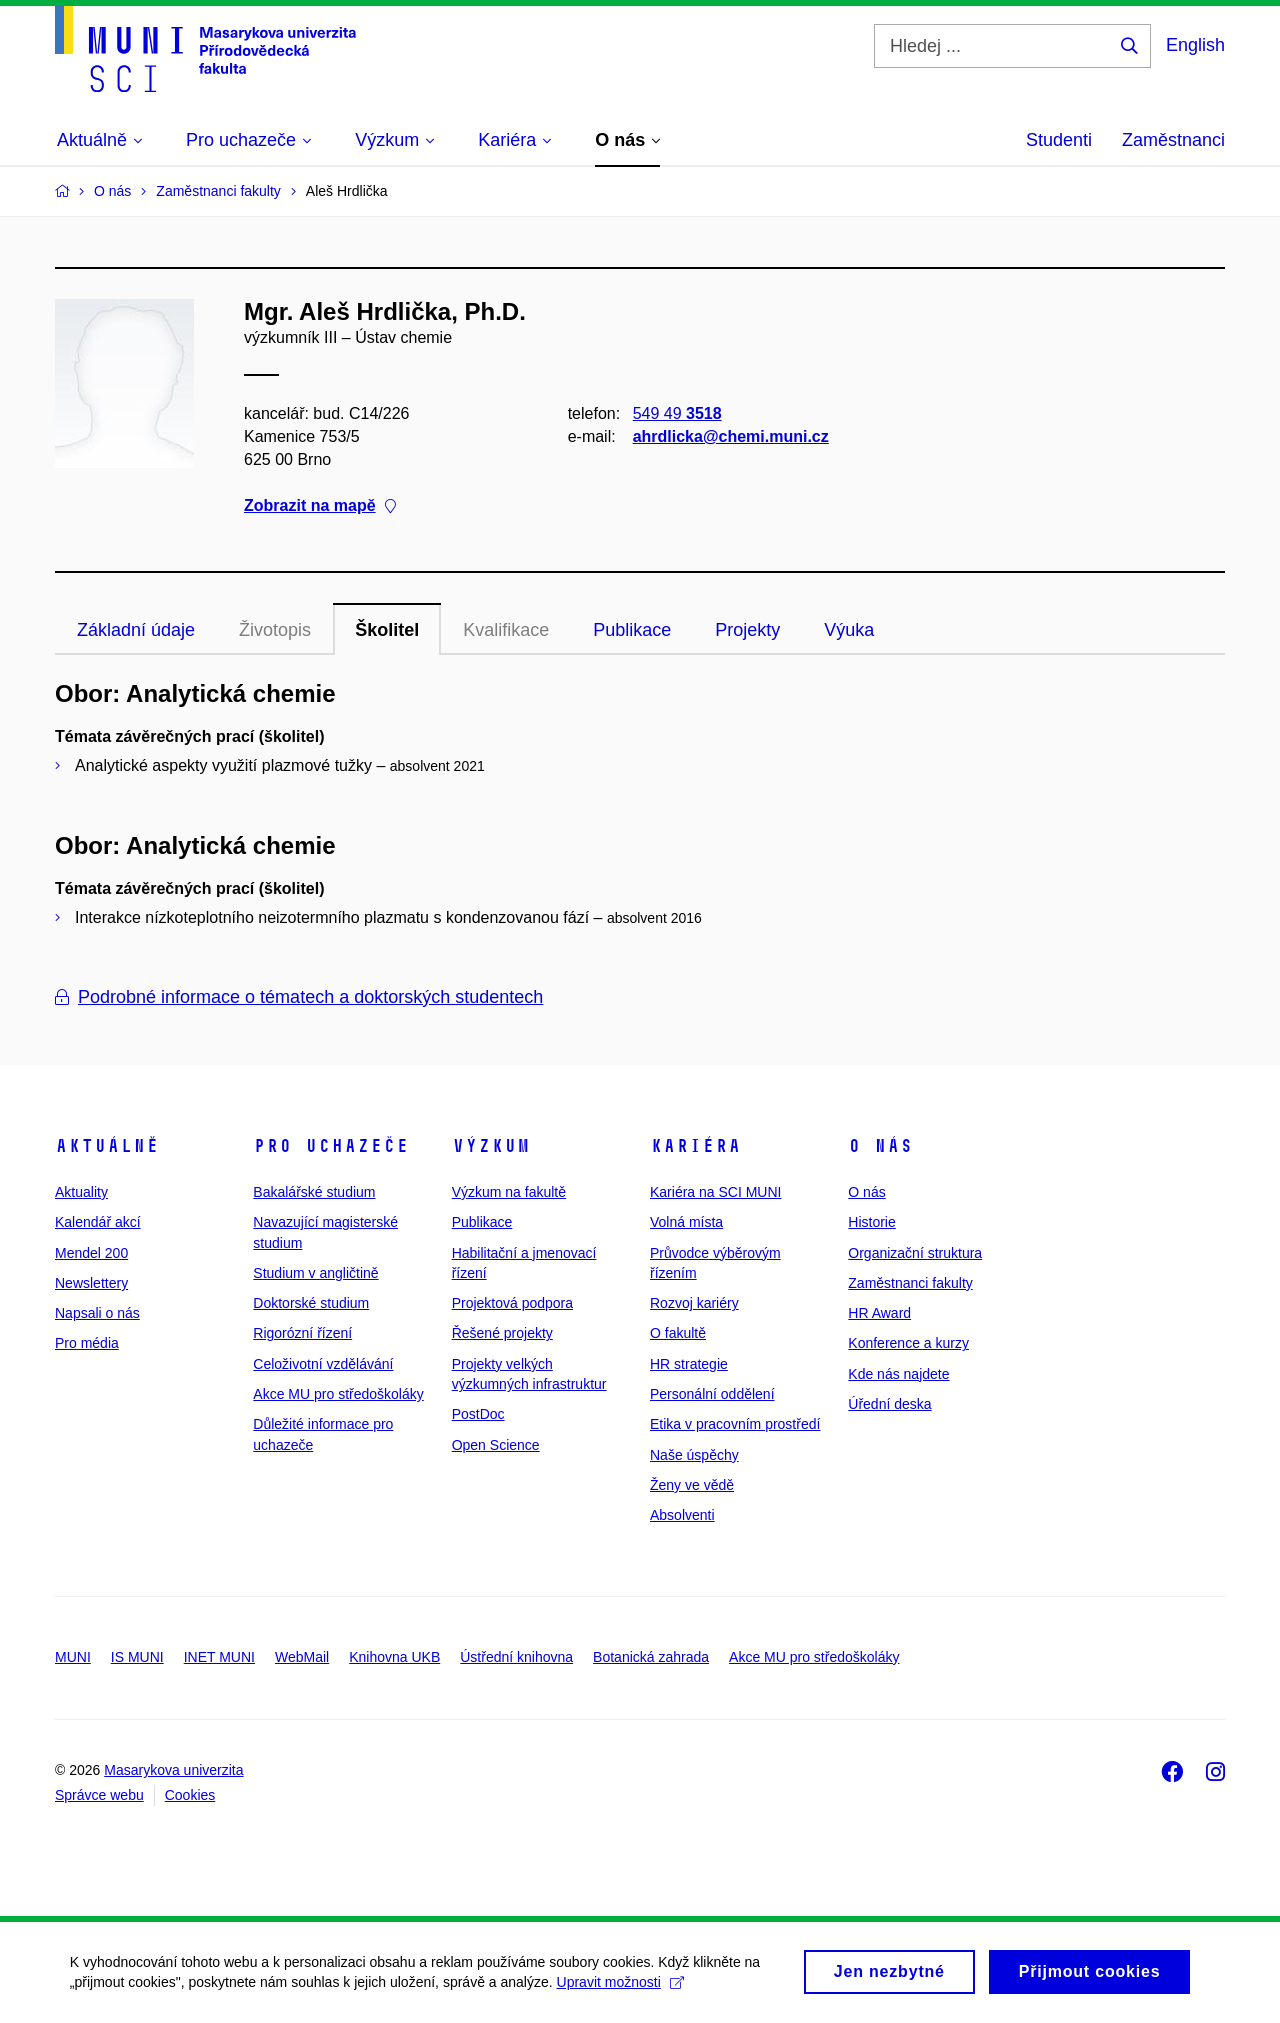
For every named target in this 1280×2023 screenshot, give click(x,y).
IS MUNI (137, 1657)
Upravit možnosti (620, 1982)
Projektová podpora (512, 1303)
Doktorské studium (311, 1303)
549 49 (677, 413)
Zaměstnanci (1173, 140)
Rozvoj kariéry (694, 1303)
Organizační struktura (915, 1253)
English (1195, 45)
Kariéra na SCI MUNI (715, 1192)
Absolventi (682, 1515)
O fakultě (678, 1333)
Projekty (747, 630)
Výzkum (491, 1146)
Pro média (87, 1343)
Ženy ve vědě (692, 1485)
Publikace (632, 630)
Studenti (1059, 140)
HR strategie (689, 1364)
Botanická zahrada (651, 1657)
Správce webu (99, 1795)
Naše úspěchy (694, 1455)
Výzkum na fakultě (509, 1192)
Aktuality (81, 1192)
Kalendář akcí (98, 1222)
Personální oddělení (712, 1394)
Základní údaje (136, 630)
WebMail (302, 1657)
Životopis (275, 630)
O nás (880, 1146)
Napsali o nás (97, 1313)
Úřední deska (889, 1404)
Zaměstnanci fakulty (910, 1283)
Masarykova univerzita (173, 1770)
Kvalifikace (506, 630)
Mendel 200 (91, 1253)
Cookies (190, 1795)
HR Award (879, 1313)
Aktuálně (107, 1146)
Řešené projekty (502, 1333)
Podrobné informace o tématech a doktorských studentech (299, 997)
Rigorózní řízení (302, 1333)
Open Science (496, 1445)
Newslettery (91, 1283)
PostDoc (478, 1414)
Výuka (849, 630)
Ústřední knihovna (516, 1657)
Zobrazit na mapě (320, 506)
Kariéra (695, 1146)
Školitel (387, 630)
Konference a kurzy (908, 1343)
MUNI (73, 1657)
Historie (871, 1222)
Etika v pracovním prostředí (735, 1424)
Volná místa (686, 1222)
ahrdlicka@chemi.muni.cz (731, 436)
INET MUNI (219, 1657)
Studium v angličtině (315, 1273)
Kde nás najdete (898, 1374)
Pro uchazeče (331, 1146)
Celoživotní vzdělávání (323, 1364)
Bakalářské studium (314, 1192)
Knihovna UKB (394, 1657)
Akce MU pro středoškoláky (338, 1394)
